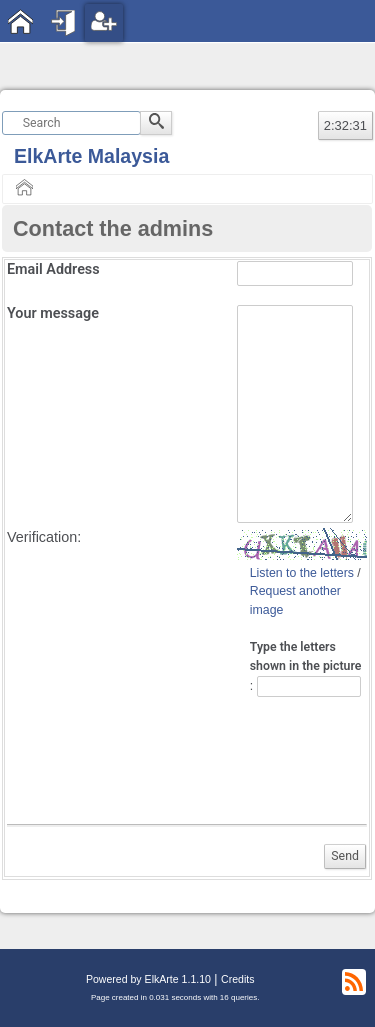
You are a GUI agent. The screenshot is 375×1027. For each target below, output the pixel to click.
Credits (237, 979)
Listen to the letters (302, 573)
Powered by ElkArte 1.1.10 (148, 979)
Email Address (53, 269)
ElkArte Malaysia (91, 156)
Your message (53, 313)
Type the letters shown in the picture (306, 656)
